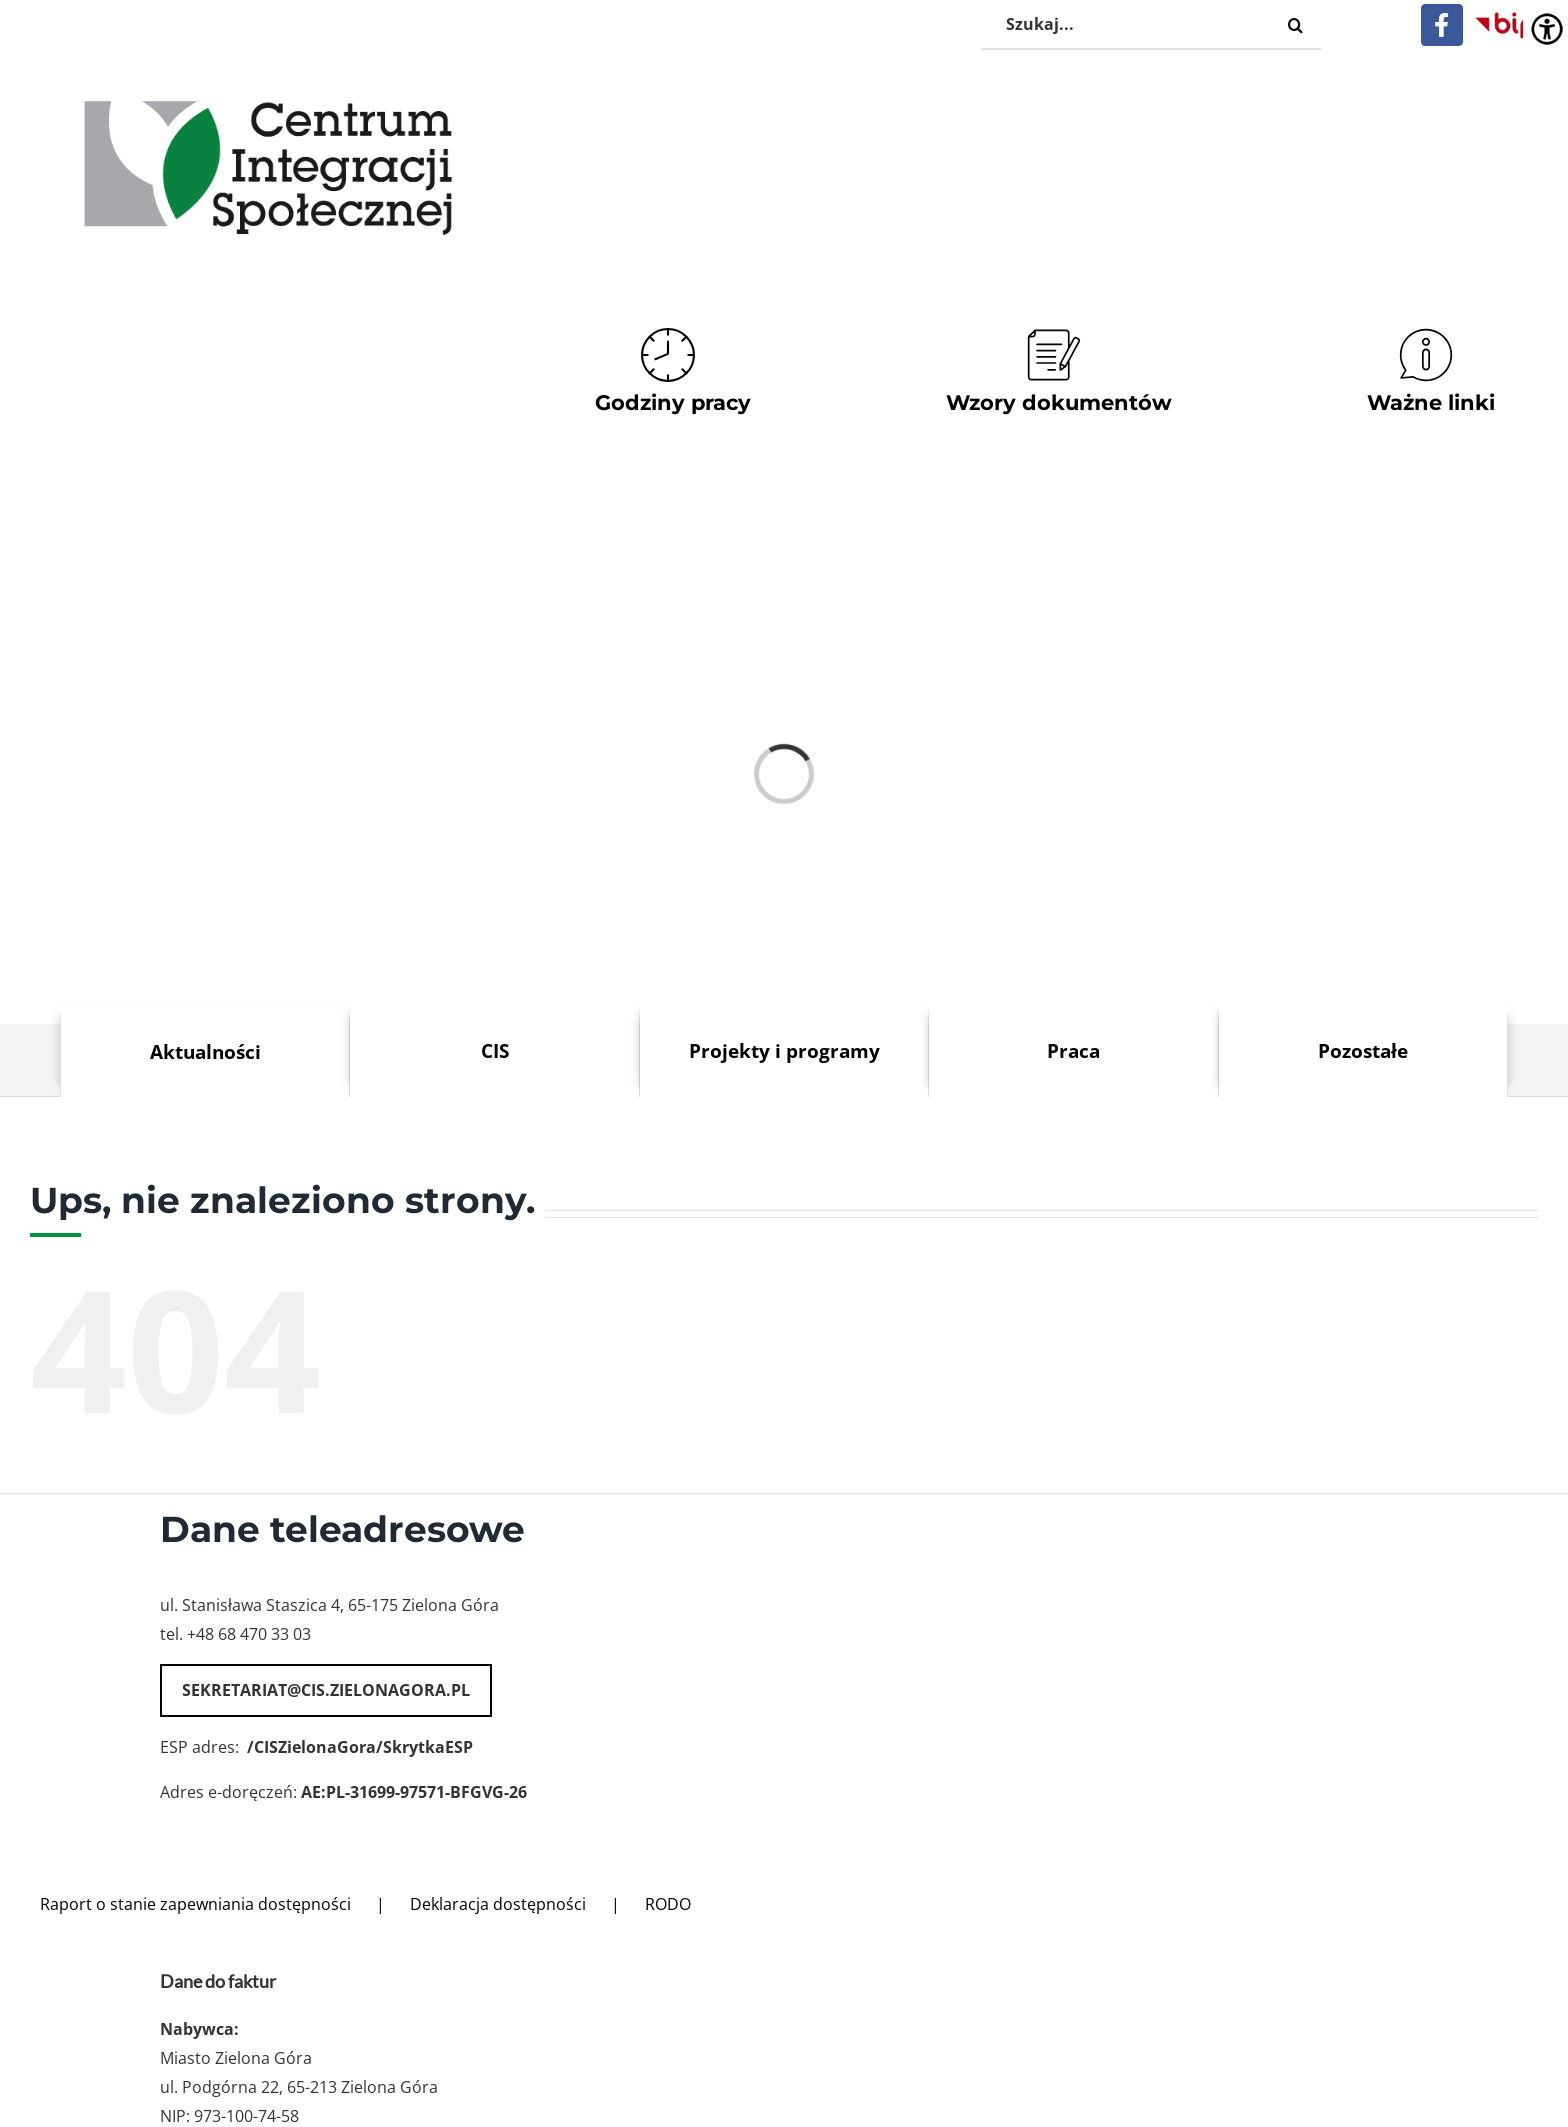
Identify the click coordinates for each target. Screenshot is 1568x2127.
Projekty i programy (784, 1050)
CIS (495, 1050)
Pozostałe (1363, 1050)
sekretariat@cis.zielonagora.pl (326, 1690)
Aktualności (205, 1051)
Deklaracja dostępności (498, 1904)
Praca (1073, 1050)
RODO (668, 1904)
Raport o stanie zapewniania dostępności (195, 1904)
